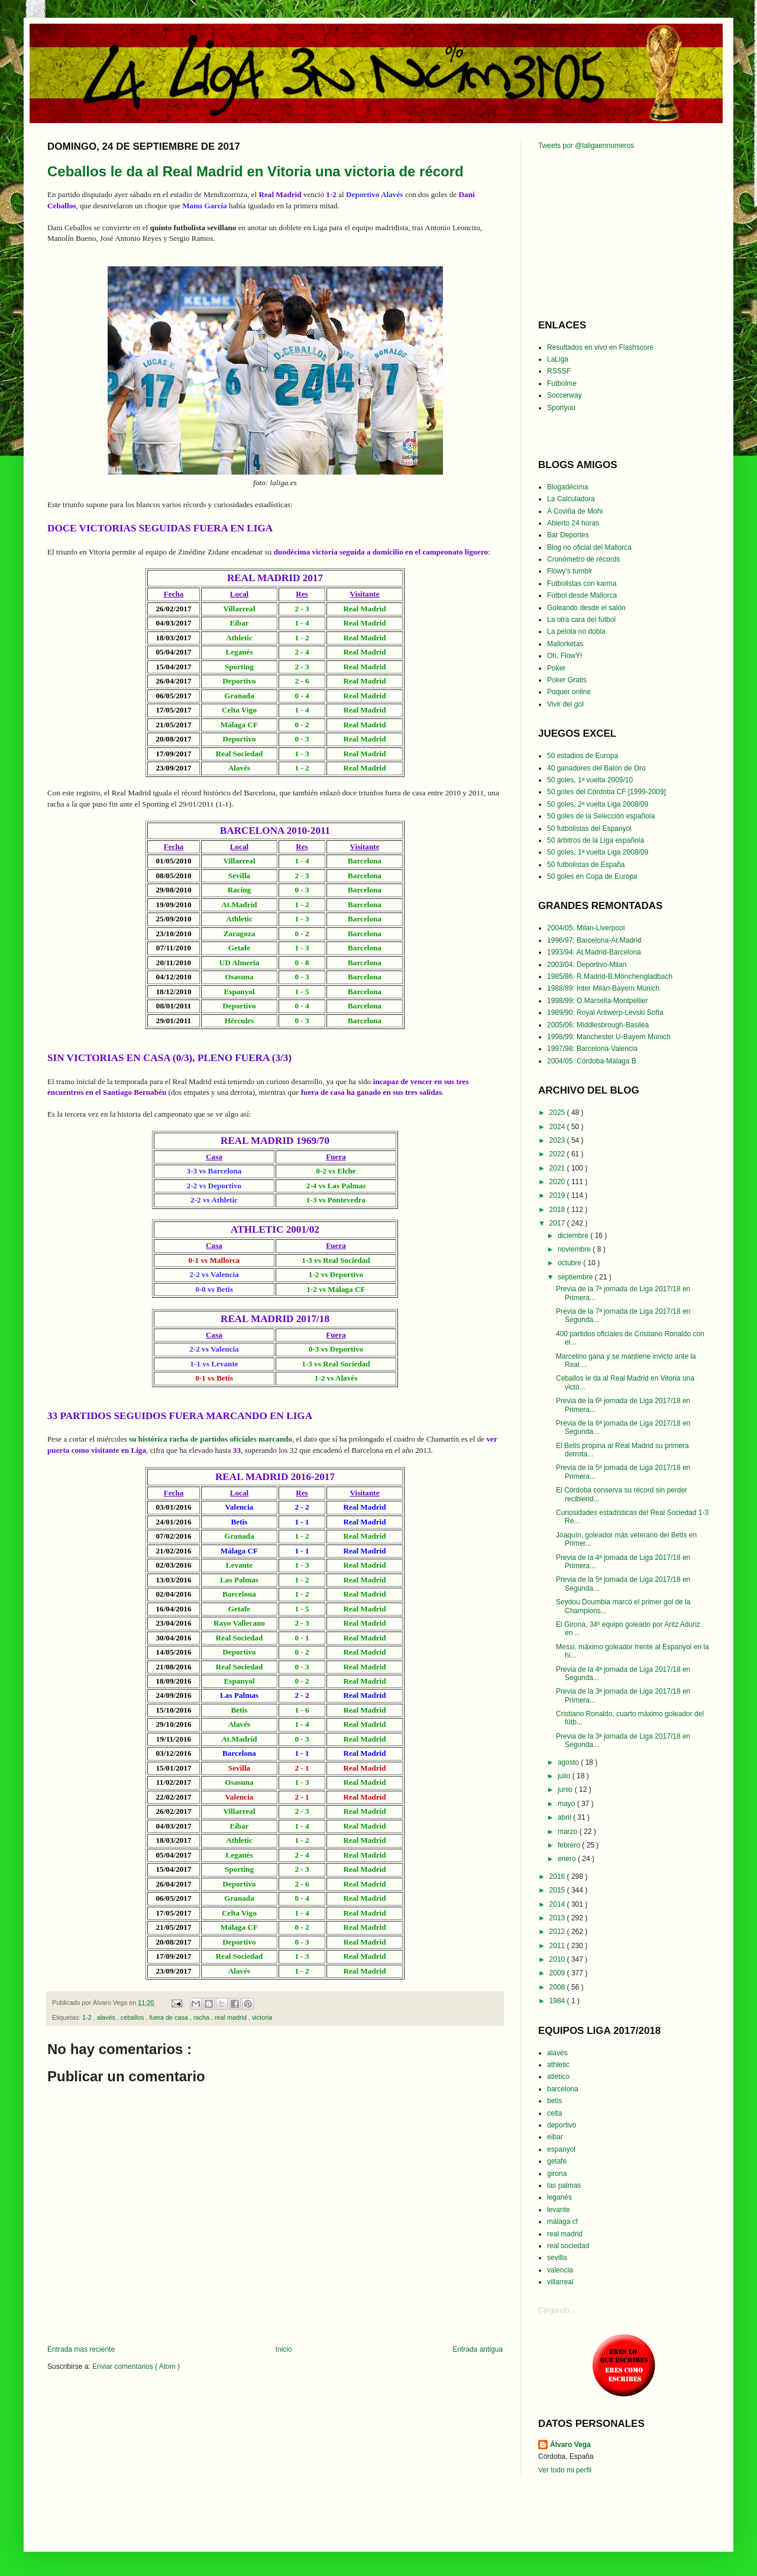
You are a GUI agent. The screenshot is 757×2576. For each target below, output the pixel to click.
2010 (558, 1959)
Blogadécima (567, 487)
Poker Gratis (567, 680)
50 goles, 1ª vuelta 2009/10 (590, 780)
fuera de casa (169, 2017)
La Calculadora (571, 499)
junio (566, 1789)
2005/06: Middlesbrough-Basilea (598, 1025)
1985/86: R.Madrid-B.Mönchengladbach (609, 976)
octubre (570, 1263)
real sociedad (568, 2246)
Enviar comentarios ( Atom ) (136, 2366)
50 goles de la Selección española (601, 816)
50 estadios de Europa (582, 756)
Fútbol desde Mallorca (582, 595)
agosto (569, 1762)
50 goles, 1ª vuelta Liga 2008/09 (597, 852)
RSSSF (559, 371)
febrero (570, 1845)
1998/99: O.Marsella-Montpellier (597, 1001)
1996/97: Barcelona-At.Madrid (594, 940)
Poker (556, 668)
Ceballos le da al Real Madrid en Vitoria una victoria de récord (255, 171)
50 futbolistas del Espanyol (589, 828)
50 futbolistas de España (586, 864)
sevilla (557, 2257)
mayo (567, 1804)
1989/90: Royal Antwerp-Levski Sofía (605, 1012)
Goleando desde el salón (586, 608)
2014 (558, 1904)
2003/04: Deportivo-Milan (586, 964)
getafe (557, 2161)
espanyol (561, 2149)
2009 (558, 1973)
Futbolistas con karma (581, 583)
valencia (560, 2270)
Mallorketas (565, 644)
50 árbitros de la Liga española (595, 840)
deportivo (561, 2125)
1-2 (87, 2017)
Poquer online (569, 692)
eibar (555, 2137)
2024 (558, 1127)
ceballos (133, 2017)
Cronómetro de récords (583, 559)
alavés (107, 2017)
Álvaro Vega (570, 2444)
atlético (558, 2076)
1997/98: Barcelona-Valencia (592, 1048)
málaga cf (562, 2221)
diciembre (574, 1235)
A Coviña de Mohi (575, 511)
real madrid (231, 2017)
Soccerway (564, 395)
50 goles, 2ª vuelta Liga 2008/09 (597, 804)
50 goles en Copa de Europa (592, 876)
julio (565, 1776)
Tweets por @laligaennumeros (586, 145)
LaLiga (557, 359)
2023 (558, 1140)
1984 (558, 2001)
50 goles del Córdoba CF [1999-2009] (606, 792)
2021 (558, 1168)
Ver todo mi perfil (564, 2470)
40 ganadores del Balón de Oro (596, 768)
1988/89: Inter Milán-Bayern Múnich (603, 988)
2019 (558, 1195)
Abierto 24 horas (573, 523)
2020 (558, 1182)
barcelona (562, 2089)
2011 (558, 1946)
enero (568, 1859)
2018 (558, 1209)
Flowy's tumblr (569, 571)
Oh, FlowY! (564, 656)
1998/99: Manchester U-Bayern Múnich (609, 1037)
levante (558, 2210)
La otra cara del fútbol (581, 619)
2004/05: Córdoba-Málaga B (591, 1061)
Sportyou (561, 408)
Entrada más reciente (81, 2349)
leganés (559, 2197)
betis (554, 2101)
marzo (569, 1831)
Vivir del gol (565, 704)
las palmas (564, 2185)
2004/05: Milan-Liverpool (586, 928)
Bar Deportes (568, 535)
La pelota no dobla (576, 631)
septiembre (576, 1277)
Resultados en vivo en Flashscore (600, 347)
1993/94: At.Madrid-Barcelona (594, 952)
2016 (558, 1876)
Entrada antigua (477, 2349)
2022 (558, 1154)
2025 (558, 1112)
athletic (558, 2065)
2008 (558, 1987)
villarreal (560, 2282)
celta (554, 2113)
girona (557, 2173)
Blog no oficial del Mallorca (589, 547)
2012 (558, 1931)
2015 (558, 1890)
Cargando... (556, 2310)
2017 (558, 1223)
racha (202, 2017)
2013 (558, 1918)
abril (565, 1817)
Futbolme (562, 383)
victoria (262, 2017)
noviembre (575, 1249)
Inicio (284, 2349)
